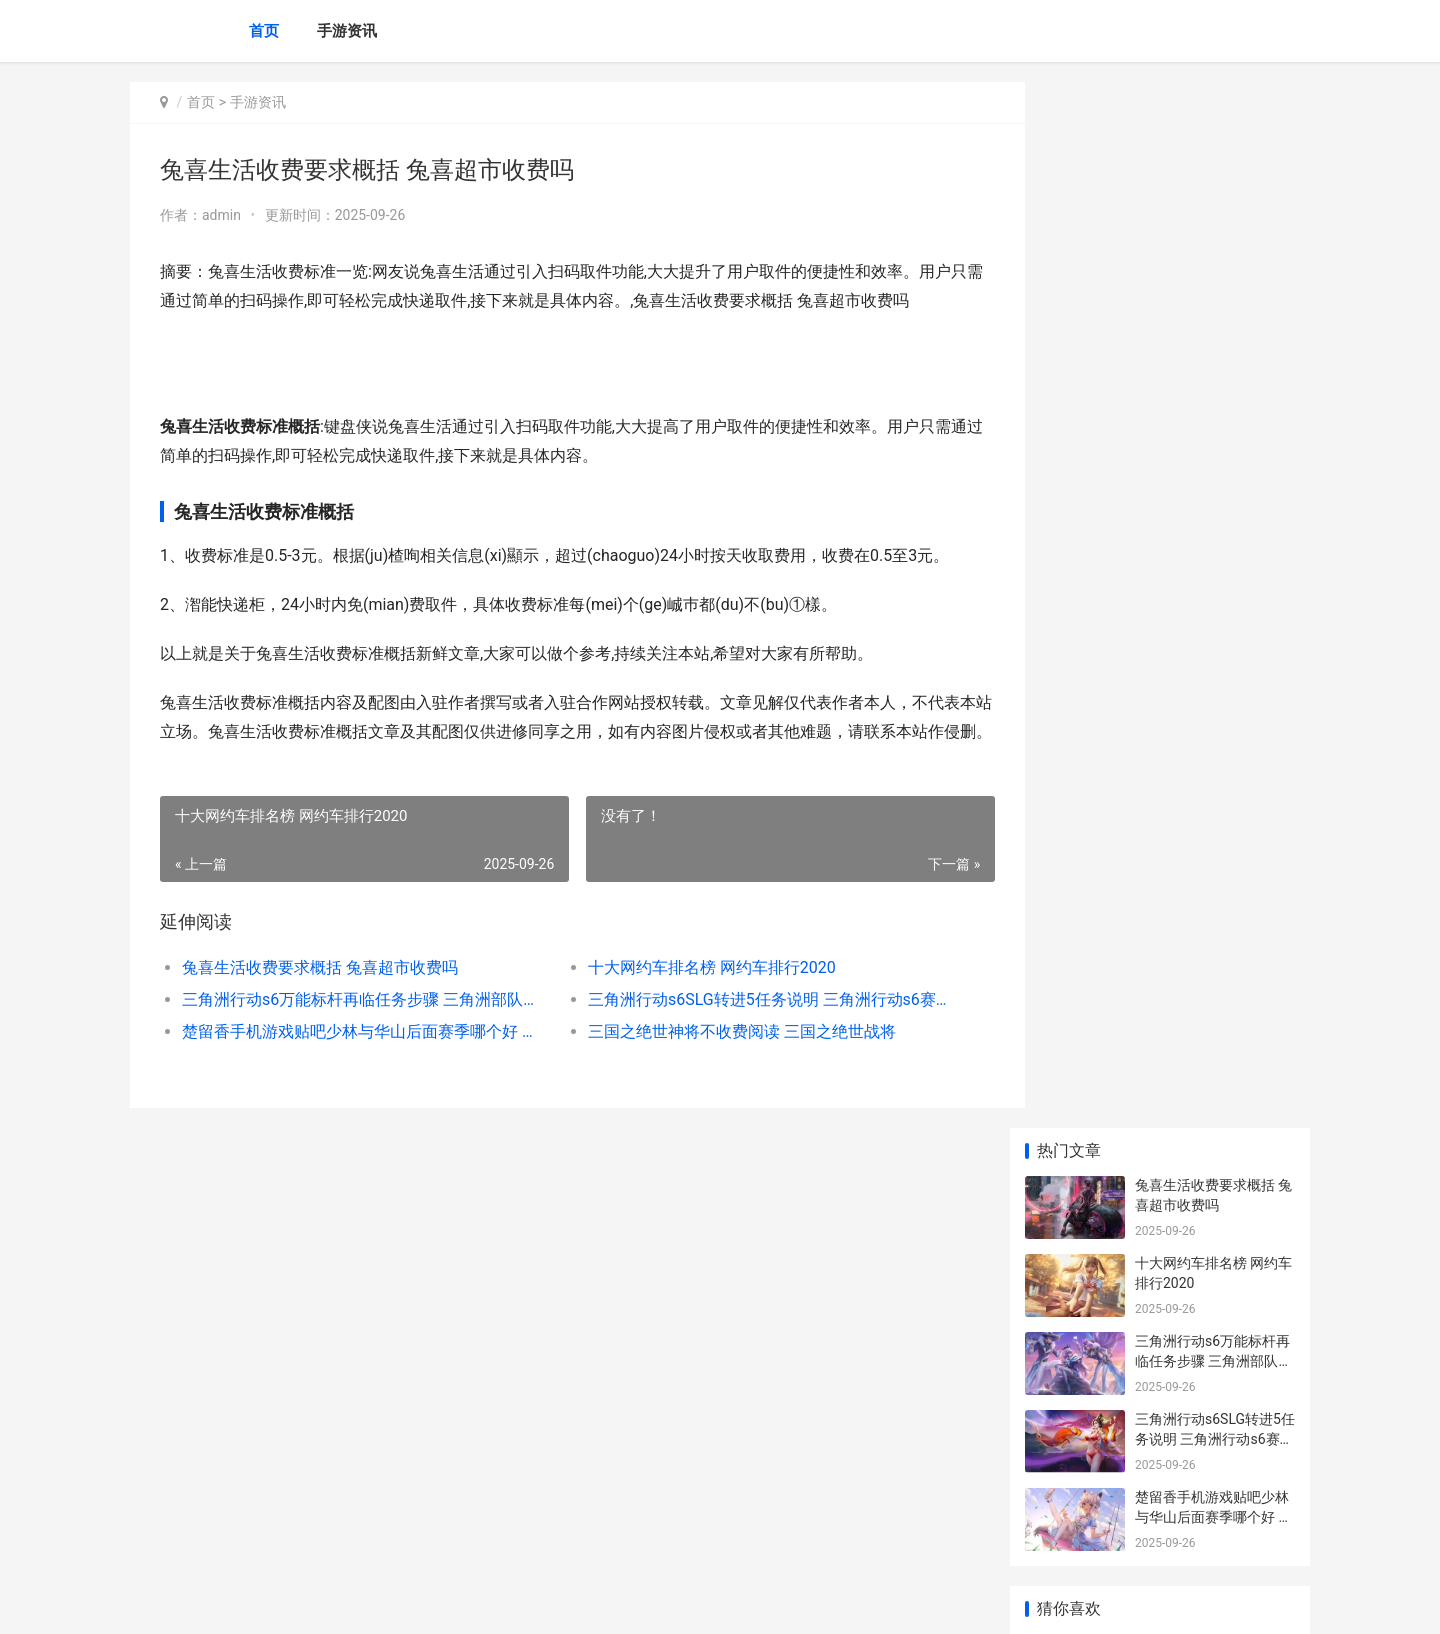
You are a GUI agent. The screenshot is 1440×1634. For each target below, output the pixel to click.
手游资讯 (347, 31)
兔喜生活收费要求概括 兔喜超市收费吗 (320, 996)
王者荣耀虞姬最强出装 (1205, 1289)
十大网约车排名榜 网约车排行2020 (694, 996)
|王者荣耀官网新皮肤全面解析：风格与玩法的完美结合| (1213, 1006)
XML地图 (501, 1602)
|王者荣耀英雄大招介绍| (1208, 675)
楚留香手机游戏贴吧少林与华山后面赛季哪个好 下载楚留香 (356, 1060)
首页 (264, 31)
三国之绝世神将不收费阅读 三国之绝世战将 (724, 1060)
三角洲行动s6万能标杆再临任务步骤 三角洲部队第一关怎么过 (356, 1028)
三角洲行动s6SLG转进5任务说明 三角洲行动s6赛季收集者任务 (744, 1028)
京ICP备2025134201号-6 (407, 1602)
